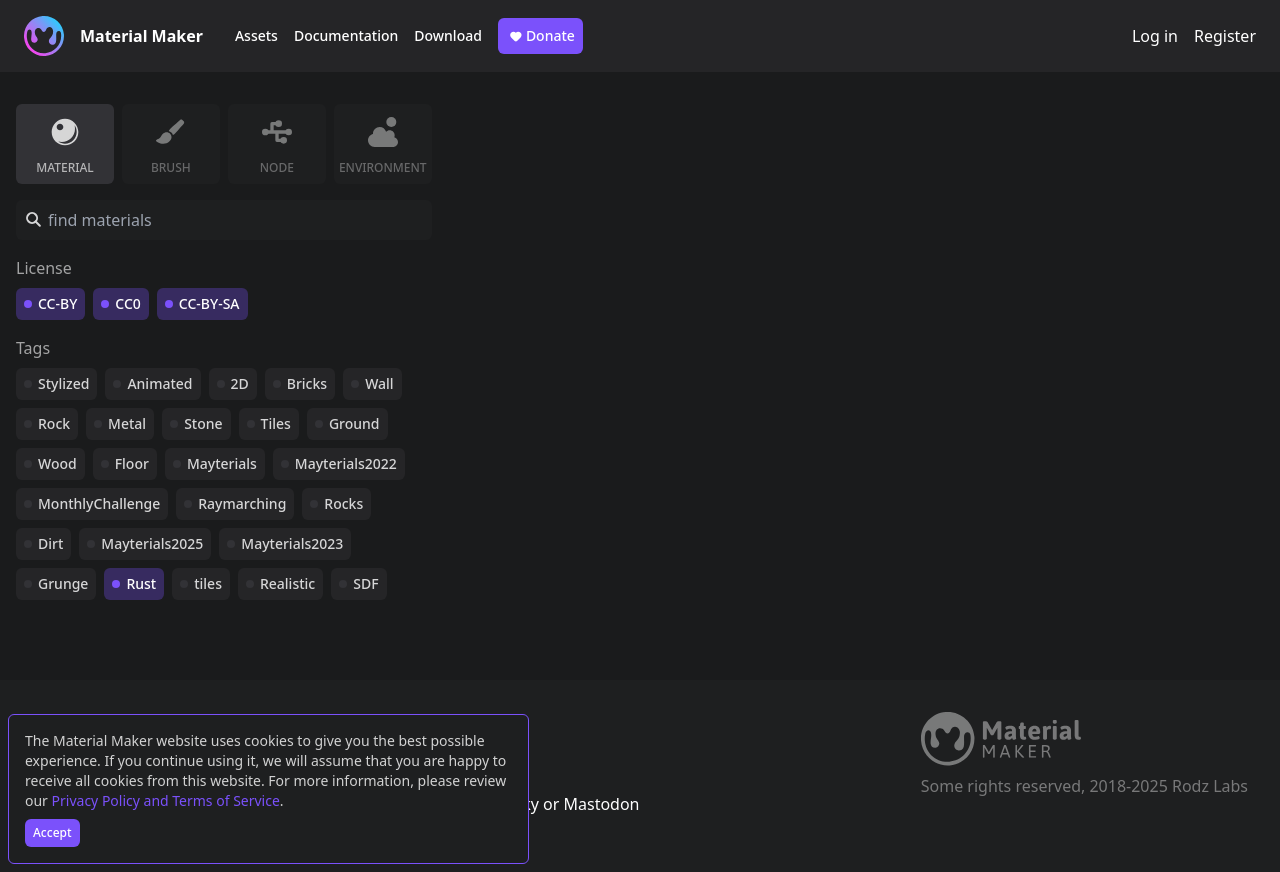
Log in (1155, 36)
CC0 (128, 303)
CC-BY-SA (209, 303)
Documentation (346, 35)
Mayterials (222, 463)
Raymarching (242, 503)
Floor (132, 463)
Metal (127, 423)
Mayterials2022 (346, 463)
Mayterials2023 (292, 543)
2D (240, 383)
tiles (208, 583)
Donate (540, 36)
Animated (159, 383)
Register (1225, 36)
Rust (141, 583)
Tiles (276, 423)
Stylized (63, 383)
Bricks (307, 383)
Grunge (63, 583)
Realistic (287, 583)
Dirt (50, 543)
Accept (52, 832)
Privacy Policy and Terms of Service (166, 800)
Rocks (343, 503)
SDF (365, 583)
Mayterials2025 (152, 543)
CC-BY (57, 303)
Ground (354, 423)
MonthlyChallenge (99, 503)
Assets (256, 35)
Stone (203, 423)
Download (448, 35)
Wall (379, 383)
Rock (54, 423)
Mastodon (601, 804)
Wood (57, 463)
